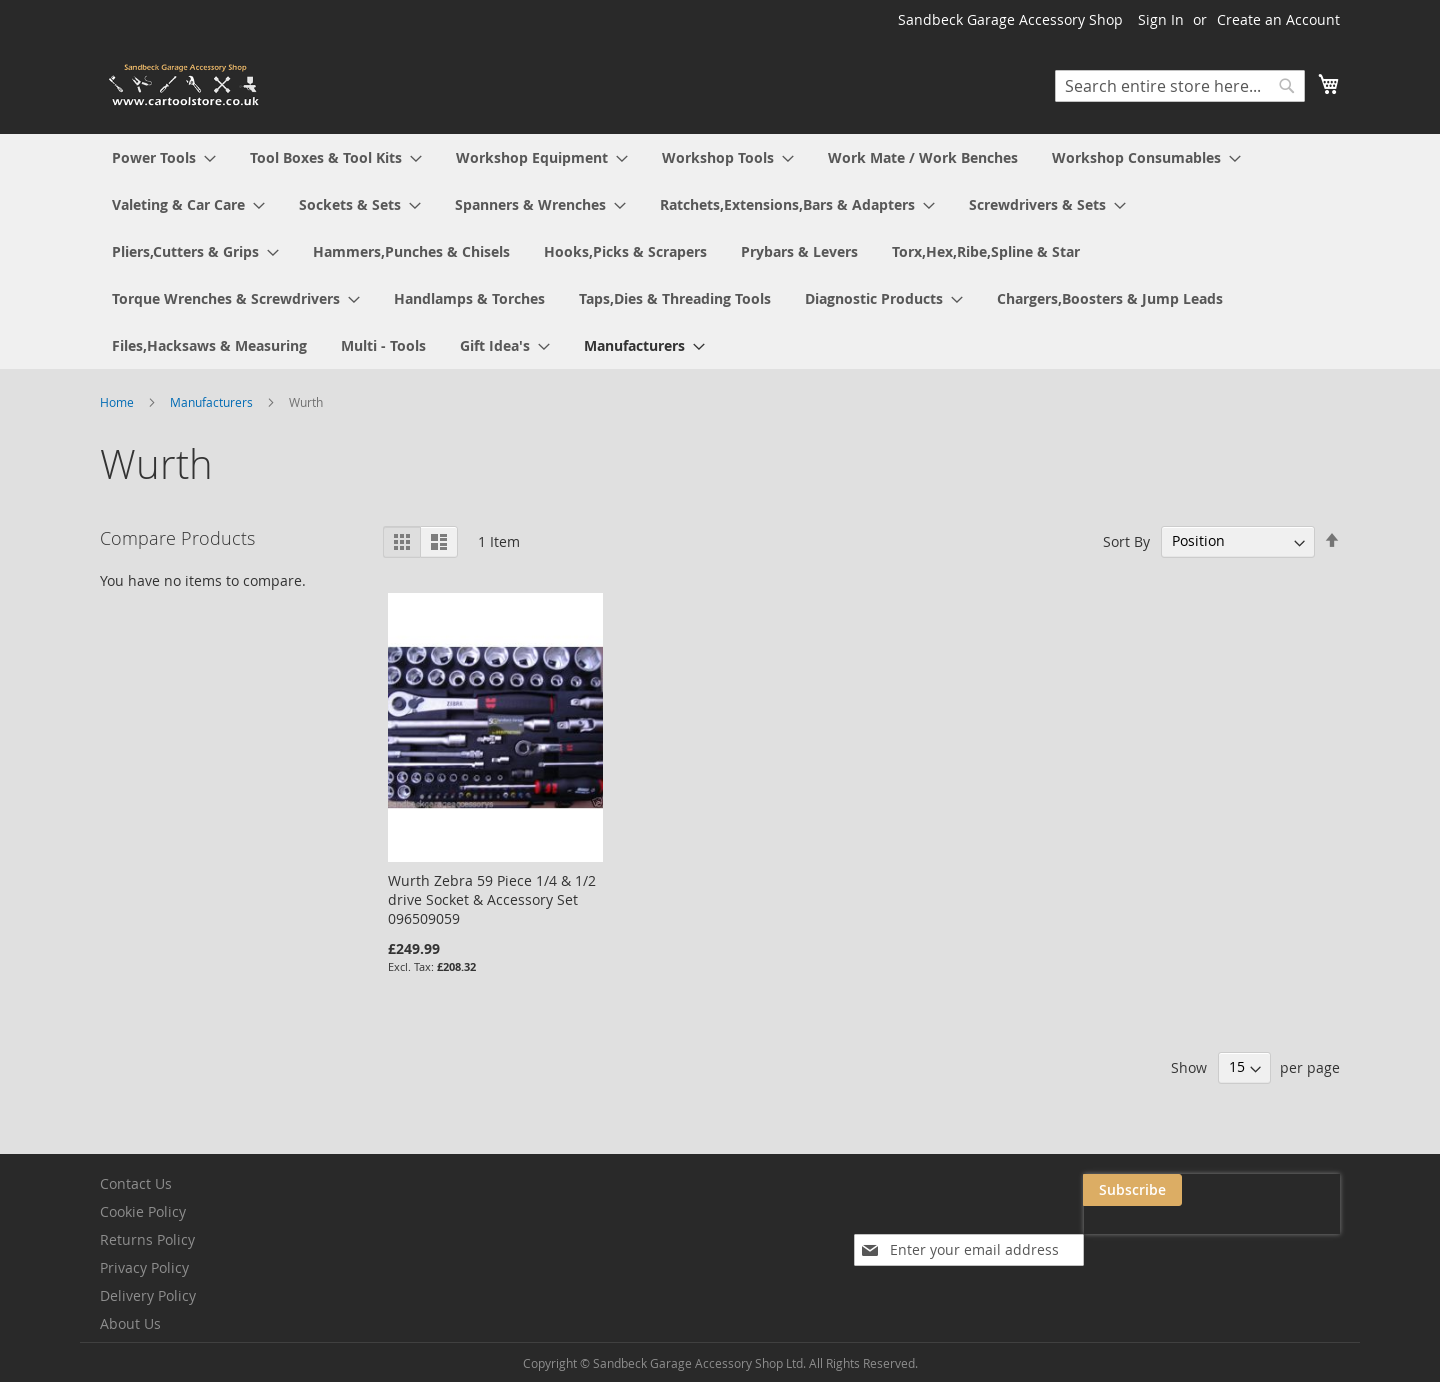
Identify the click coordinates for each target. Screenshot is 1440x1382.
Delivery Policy (148, 1295)
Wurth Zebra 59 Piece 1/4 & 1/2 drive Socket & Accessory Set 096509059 (492, 899)
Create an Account (1278, 19)
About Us (130, 1323)
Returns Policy (147, 1239)
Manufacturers (213, 402)
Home (118, 402)
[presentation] (1140, 1236)
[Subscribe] (1290, 1190)
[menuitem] (164, 157)
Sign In (1161, 19)
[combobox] (1180, 86)
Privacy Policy (144, 1267)
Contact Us (136, 1183)
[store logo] (185, 85)
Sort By (1126, 540)
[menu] (720, 251)
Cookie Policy (143, 1211)
